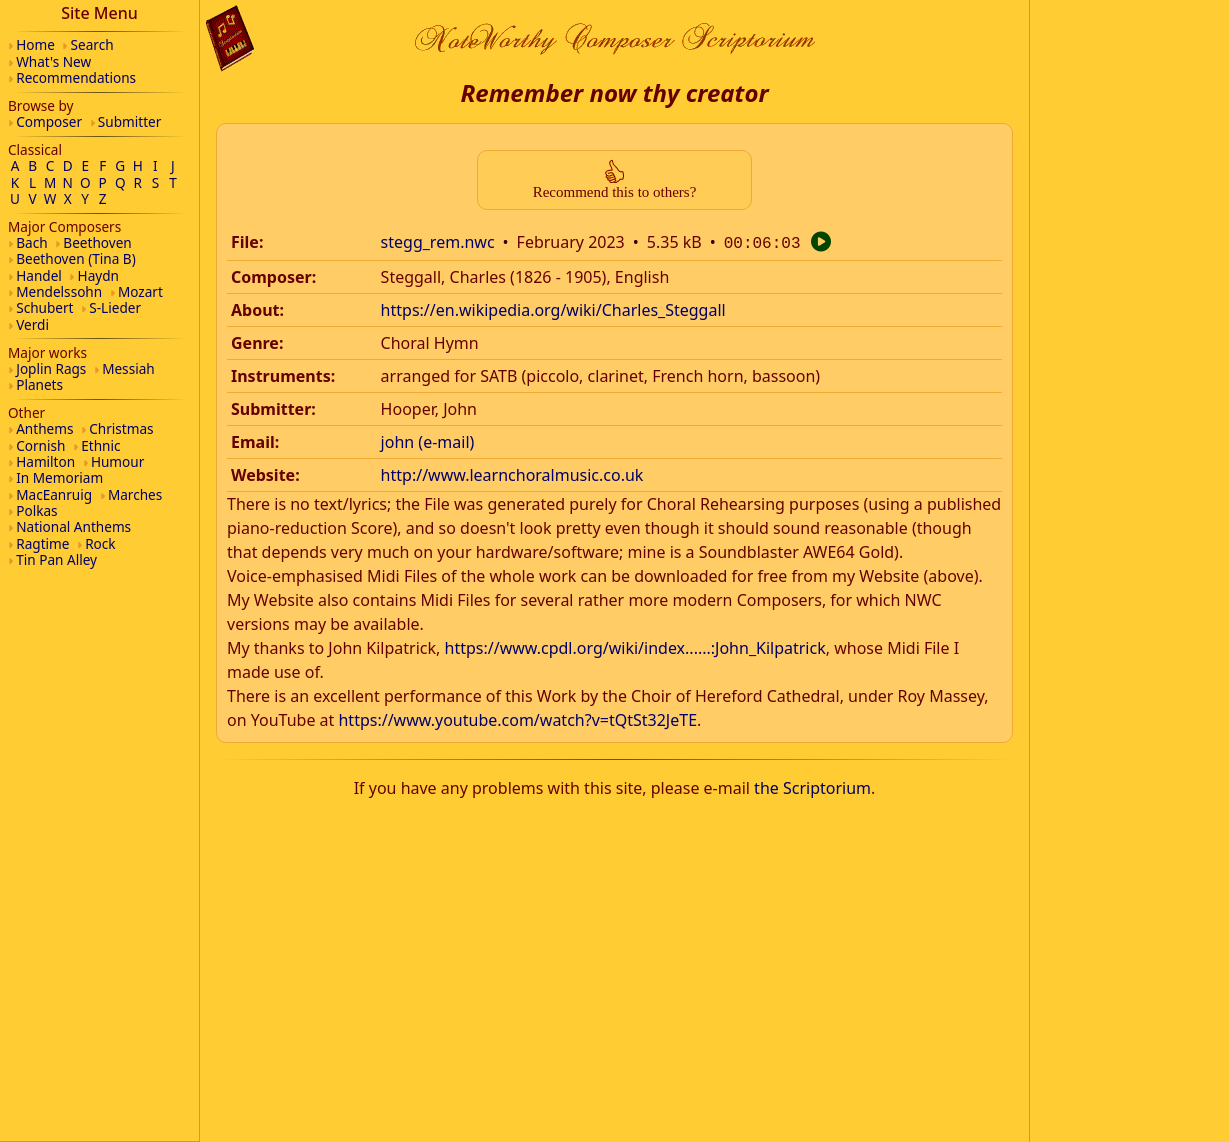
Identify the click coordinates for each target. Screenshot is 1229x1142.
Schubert (44, 307)
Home (35, 44)
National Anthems (73, 526)
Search (92, 44)
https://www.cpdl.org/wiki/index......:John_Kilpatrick (635, 646)
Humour (117, 461)
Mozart (140, 291)
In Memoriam (59, 477)
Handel (39, 275)
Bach (31, 242)
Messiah (128, 368)
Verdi (32, 324)
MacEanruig (54, 494)
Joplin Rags (51, 368)
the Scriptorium (812, 786)
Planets (39, 384)
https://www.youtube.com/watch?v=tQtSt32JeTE (517, 718)
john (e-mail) (428, 440)
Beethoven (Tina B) (76, 258)
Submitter (130, 121)
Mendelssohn (59, 291)
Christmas (121, 428)
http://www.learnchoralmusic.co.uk (512, 473)
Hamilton (45, 461)
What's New (53, 61)
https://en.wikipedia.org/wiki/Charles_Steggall (553, 308)
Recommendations (76, 77)
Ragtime (42, 543)
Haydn (98, 275)
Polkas (36, 510)
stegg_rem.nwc (438, 242)
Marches (135, 494)
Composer (49, 121)
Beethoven (97, 242)
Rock (100, 543)
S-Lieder (115, 307)
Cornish (40, 445)
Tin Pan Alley (56, 559)
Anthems (44, 428)
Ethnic (100, 445)
